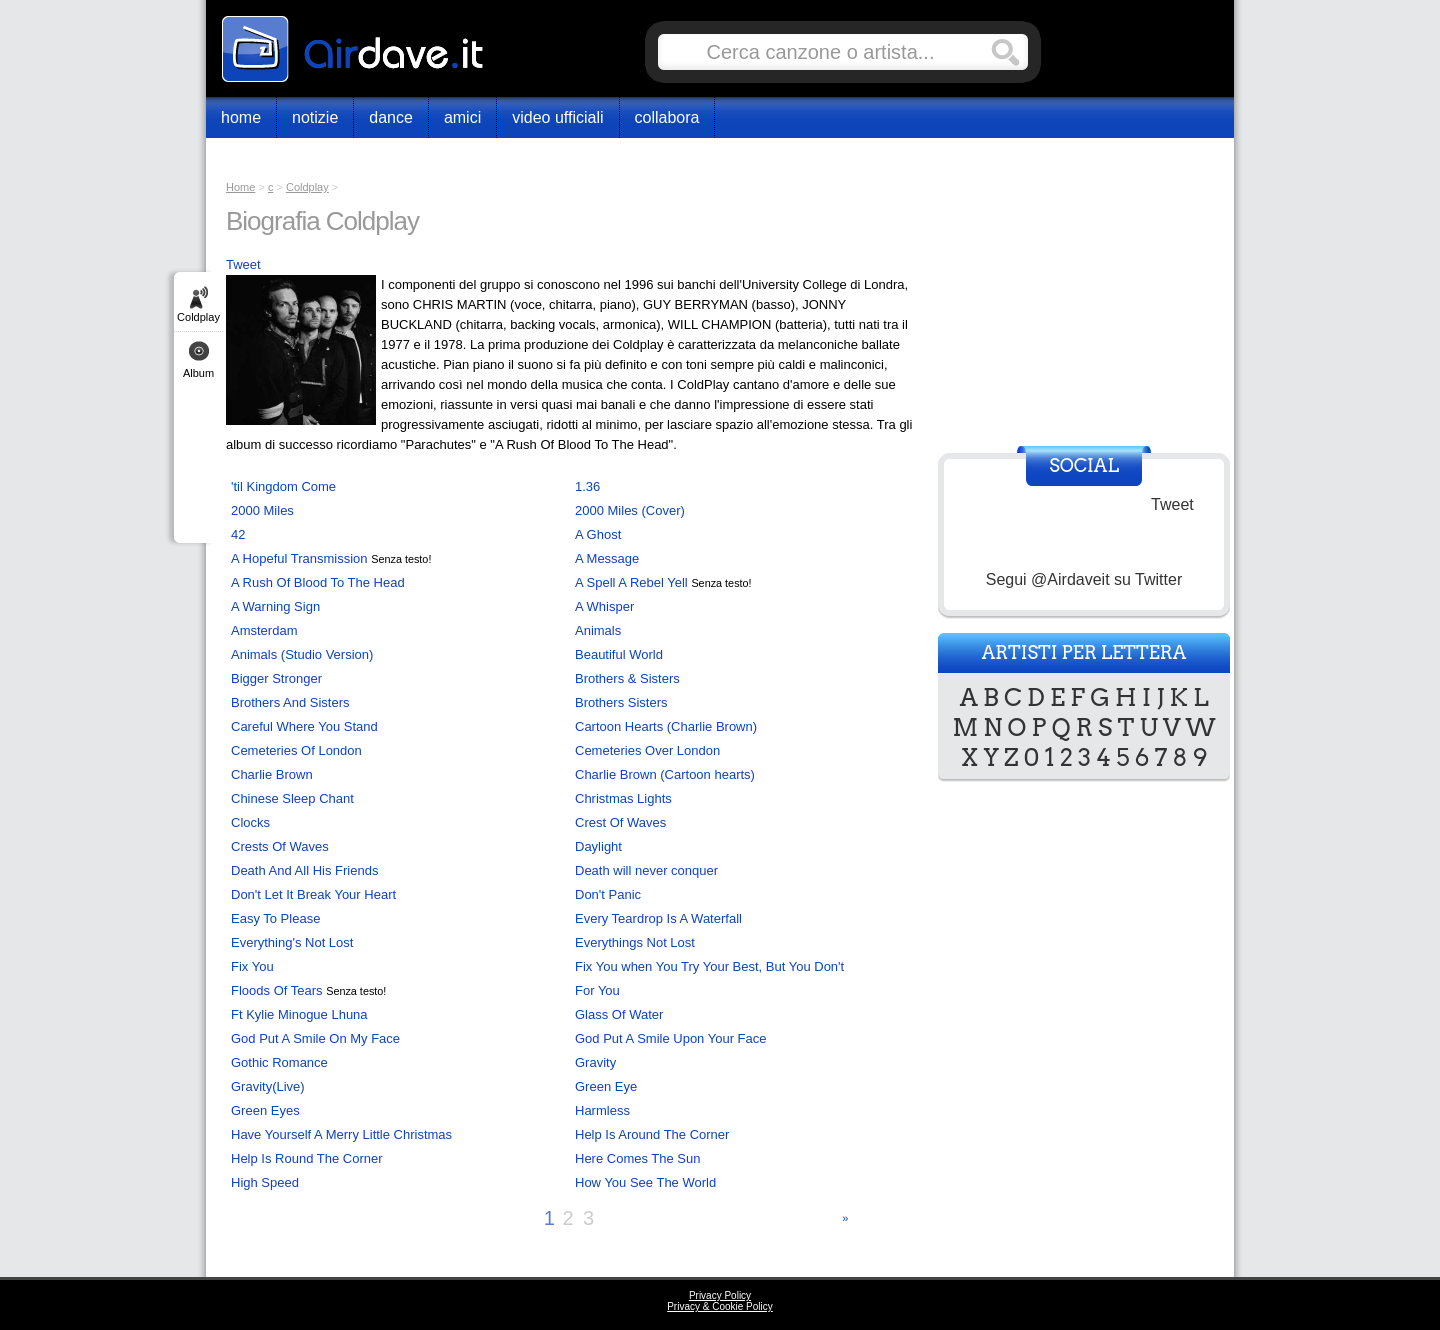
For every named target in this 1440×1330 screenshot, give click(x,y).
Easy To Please (275, 918)
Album (198, 373)
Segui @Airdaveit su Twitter (1084, 579)
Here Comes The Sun (638, 1158)
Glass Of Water (619, 1014)
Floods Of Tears (277, 990)
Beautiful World (619, 654)
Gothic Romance (279, 1062)
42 (238, 534)
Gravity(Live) (268, 1086)
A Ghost (598, 534)
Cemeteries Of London (296, 750)
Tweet (243, 264)
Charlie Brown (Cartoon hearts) (665, 774)
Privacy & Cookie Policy (720, 1306)
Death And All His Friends (304, 870)
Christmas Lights (623, 798)
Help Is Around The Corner (652, 1134)
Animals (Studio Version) (302, 654)
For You (597, 990)
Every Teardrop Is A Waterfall (658, 918)
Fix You (252, 966)
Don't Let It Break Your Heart (313, 894)
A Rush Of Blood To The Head (318, 582)
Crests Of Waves (280, 846)
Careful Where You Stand (304, 726)
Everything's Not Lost (292, 942)
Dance (391, 117)
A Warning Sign (275, 606)
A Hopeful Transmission (299, 558)
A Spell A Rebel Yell (631, 582)
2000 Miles (262, 510)
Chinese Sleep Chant (292, 798)
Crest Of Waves (620, 822)
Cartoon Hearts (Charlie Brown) (666, 726)
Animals (598, 630)
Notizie (315, 117)
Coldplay (198, 317)
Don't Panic (608, 894)
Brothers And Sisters (290, 702)
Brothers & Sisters (627, 678)
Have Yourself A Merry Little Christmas (341, 1134)
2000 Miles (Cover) (630, 510)
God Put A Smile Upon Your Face (671, 1038)
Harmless (602, 1110)
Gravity (595, 1062)
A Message (607, 558)
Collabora (667, 117)
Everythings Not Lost (635, 942)
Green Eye (606, 1086)
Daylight (598, 846)
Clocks (250, 822)
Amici (462, 117)
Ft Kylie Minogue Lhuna (299, 1014)
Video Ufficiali (557, 117)
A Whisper (604, 606)
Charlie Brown (272, 774)
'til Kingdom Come (283, 486)
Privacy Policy (720, 1295)
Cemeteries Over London (647, 750)
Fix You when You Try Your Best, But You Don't (709, 966)
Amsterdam (264, 630)
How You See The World (645, 1182)
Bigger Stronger (276, 678)
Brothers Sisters (621, 702)
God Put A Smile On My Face (315, 1038)
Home (241, 117)
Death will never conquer (646, 870)
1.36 (587, 486)
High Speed (265, 1182)
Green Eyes (265, 1110)
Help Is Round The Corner (307, 1158)
